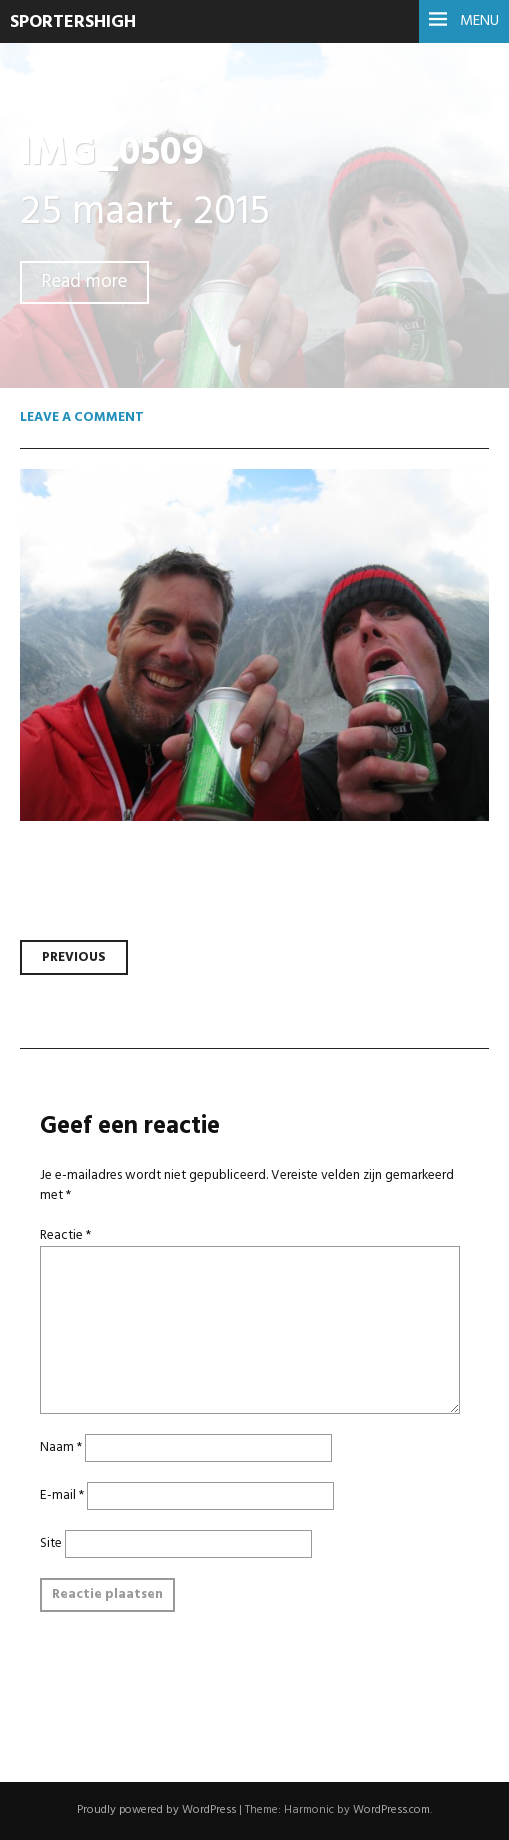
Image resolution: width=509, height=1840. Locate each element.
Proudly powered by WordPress (156, 1810)
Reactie (65, 1235)
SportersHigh (73, 22)
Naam (61, 1447)
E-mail (62, 1495)
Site (51, 1543)
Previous (74, 957)
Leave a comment (82, 417)
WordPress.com (391, 1810)
